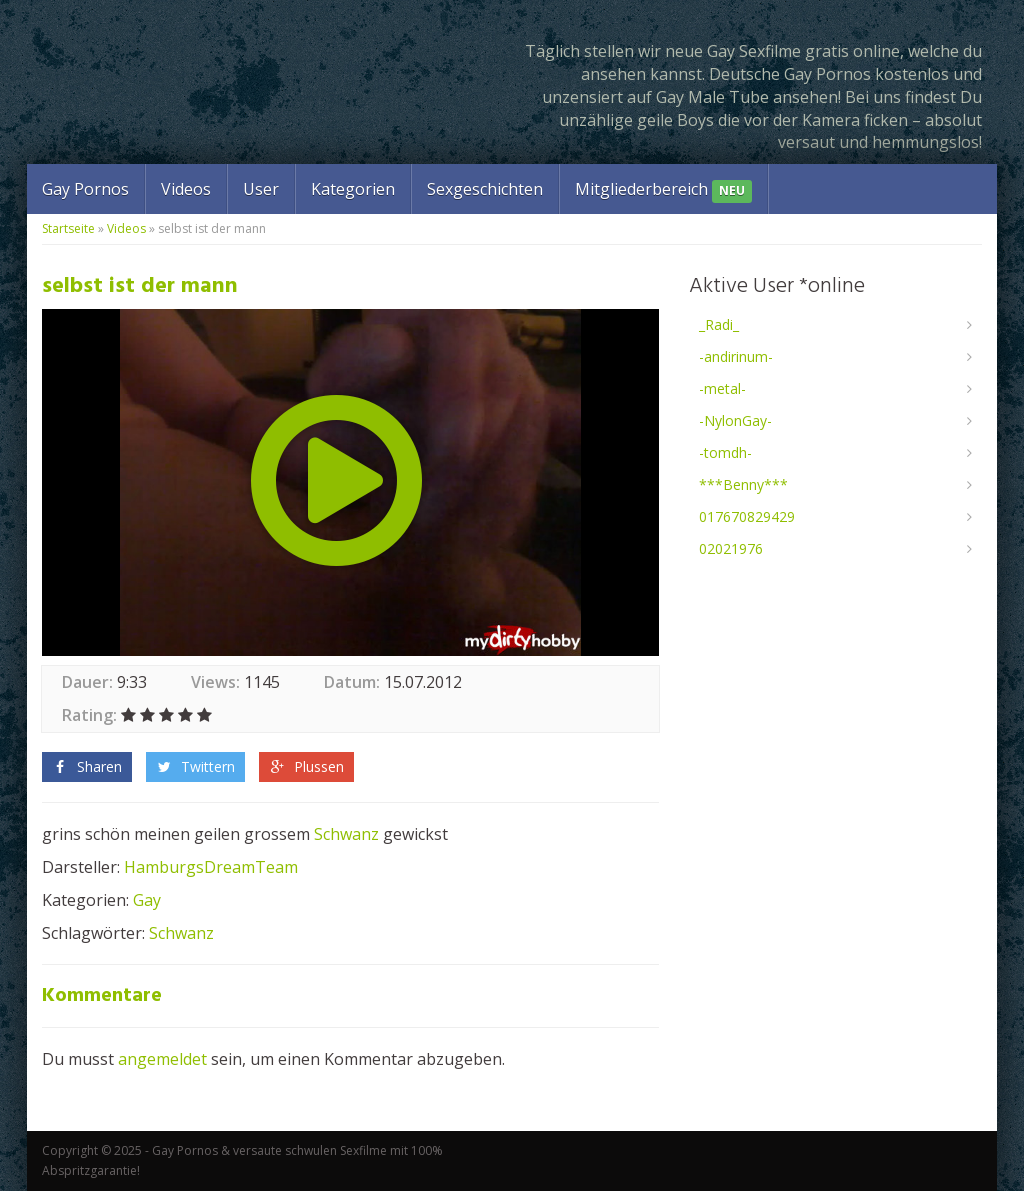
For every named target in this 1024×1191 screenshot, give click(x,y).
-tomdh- (725, 452)
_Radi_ (719, 324)
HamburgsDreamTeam (211, 867)
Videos (186, 189)
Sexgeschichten (485, 189)
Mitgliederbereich (663, 190)
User (261, 189)
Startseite (68, 228)
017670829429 (747, 516)
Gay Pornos (85, 189)
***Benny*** (743, 484)
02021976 (731, 548)
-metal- (722, 388)
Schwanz (346, 834)
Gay (147, 900)
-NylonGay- (735, 420)
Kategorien (353, 189)
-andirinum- (736, 356)
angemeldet (162, 1059)
